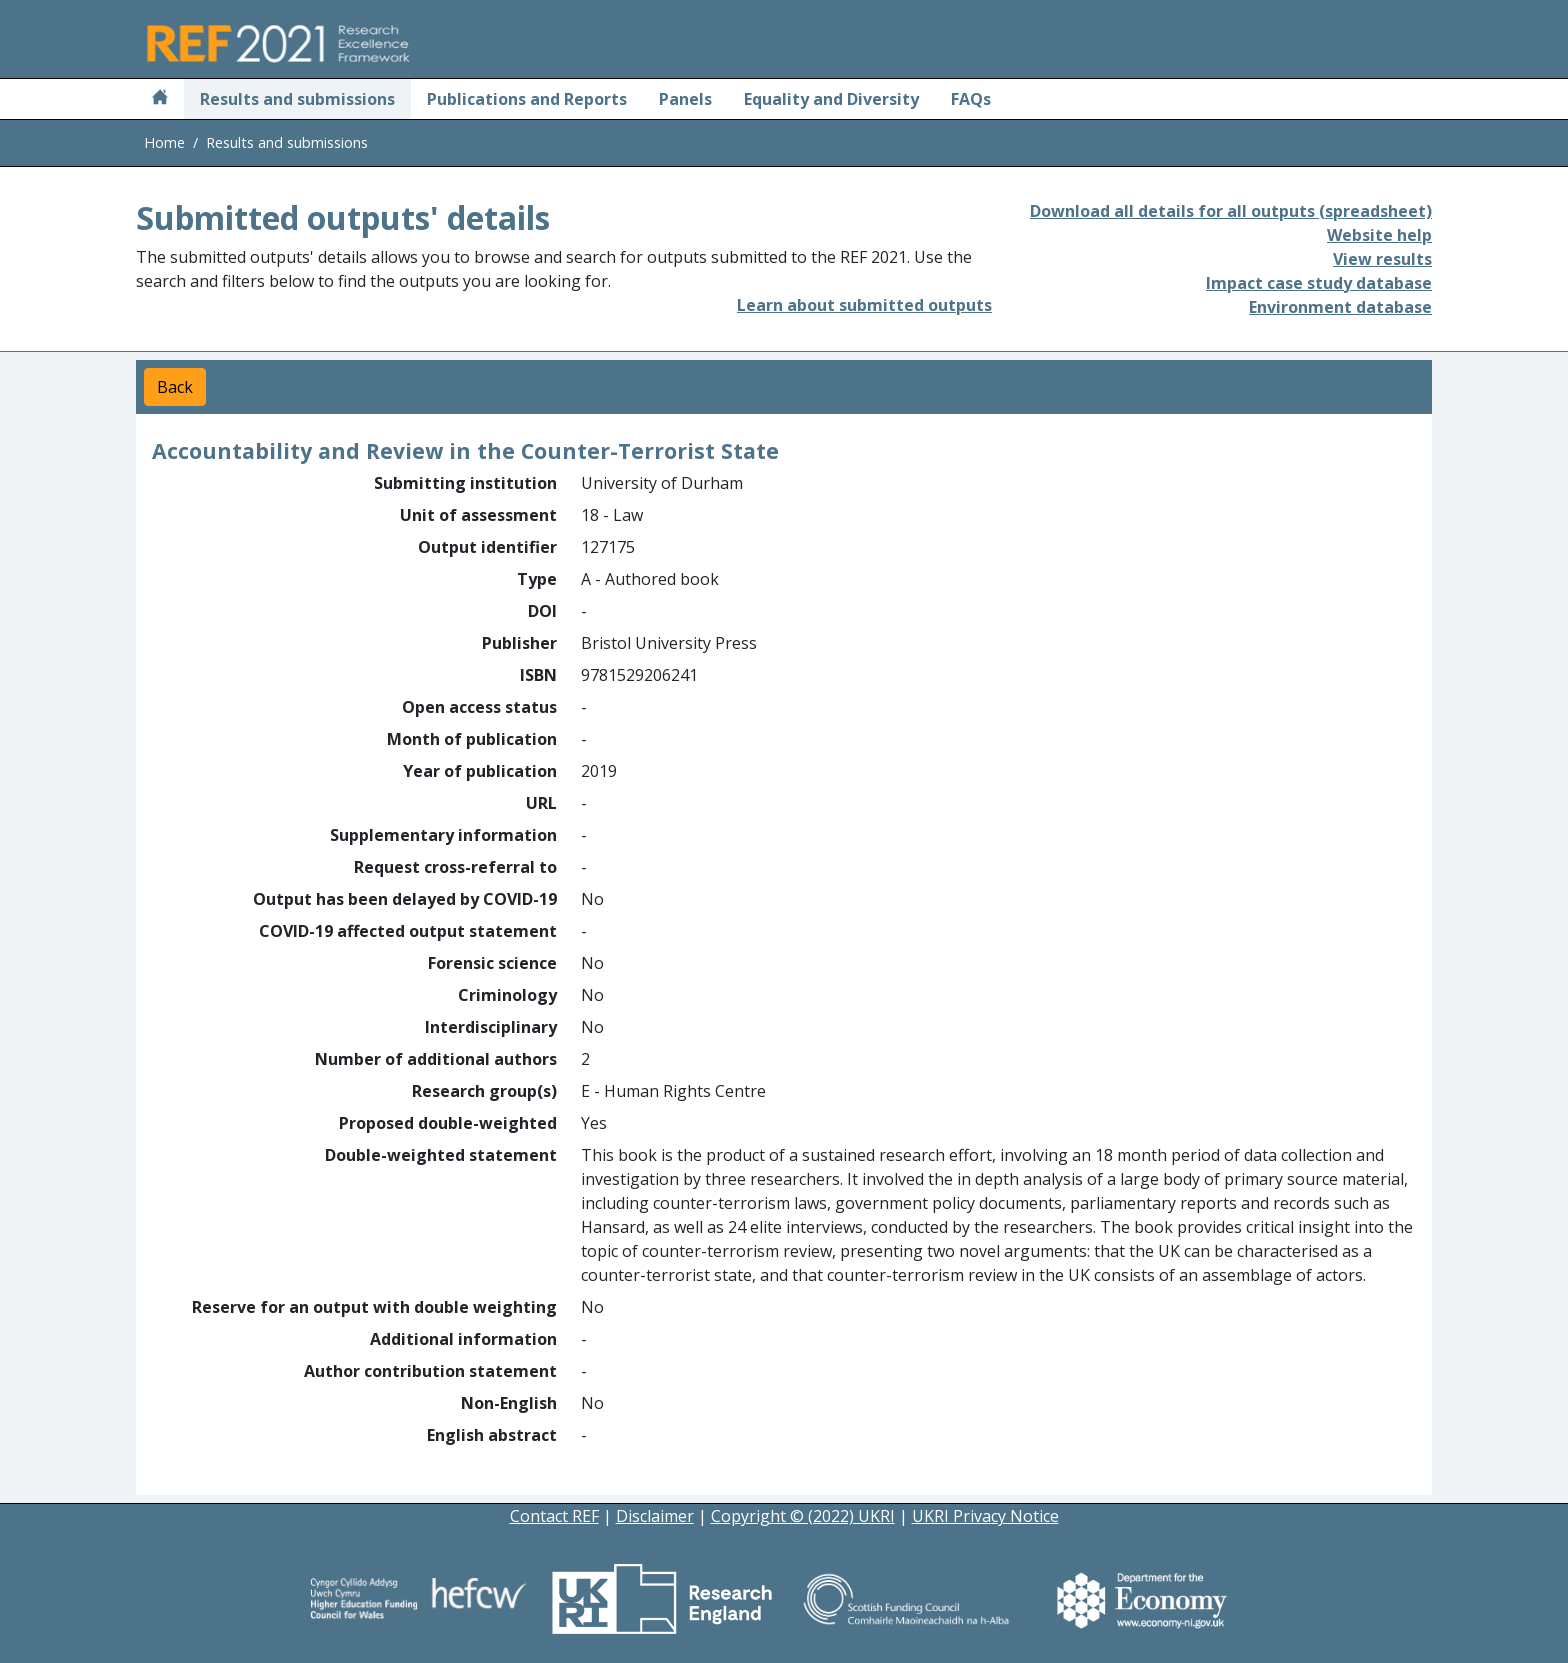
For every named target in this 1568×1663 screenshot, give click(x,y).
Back (175, 387)
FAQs (971, 99)
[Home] (160, 99)
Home (164, 142)
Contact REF (554, 1516)
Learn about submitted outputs (864, 305)
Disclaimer (655, 1516)
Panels (685, 99)
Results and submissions (297, 99)
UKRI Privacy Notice (985, 1516)
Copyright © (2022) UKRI (803, 1516)
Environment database (1340, 307)
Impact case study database (1319, 283)
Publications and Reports (527, 99)
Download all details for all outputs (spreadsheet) (1231, 211)
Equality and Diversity (831, 99)
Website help (1379, 235)
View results (1382, 259)
